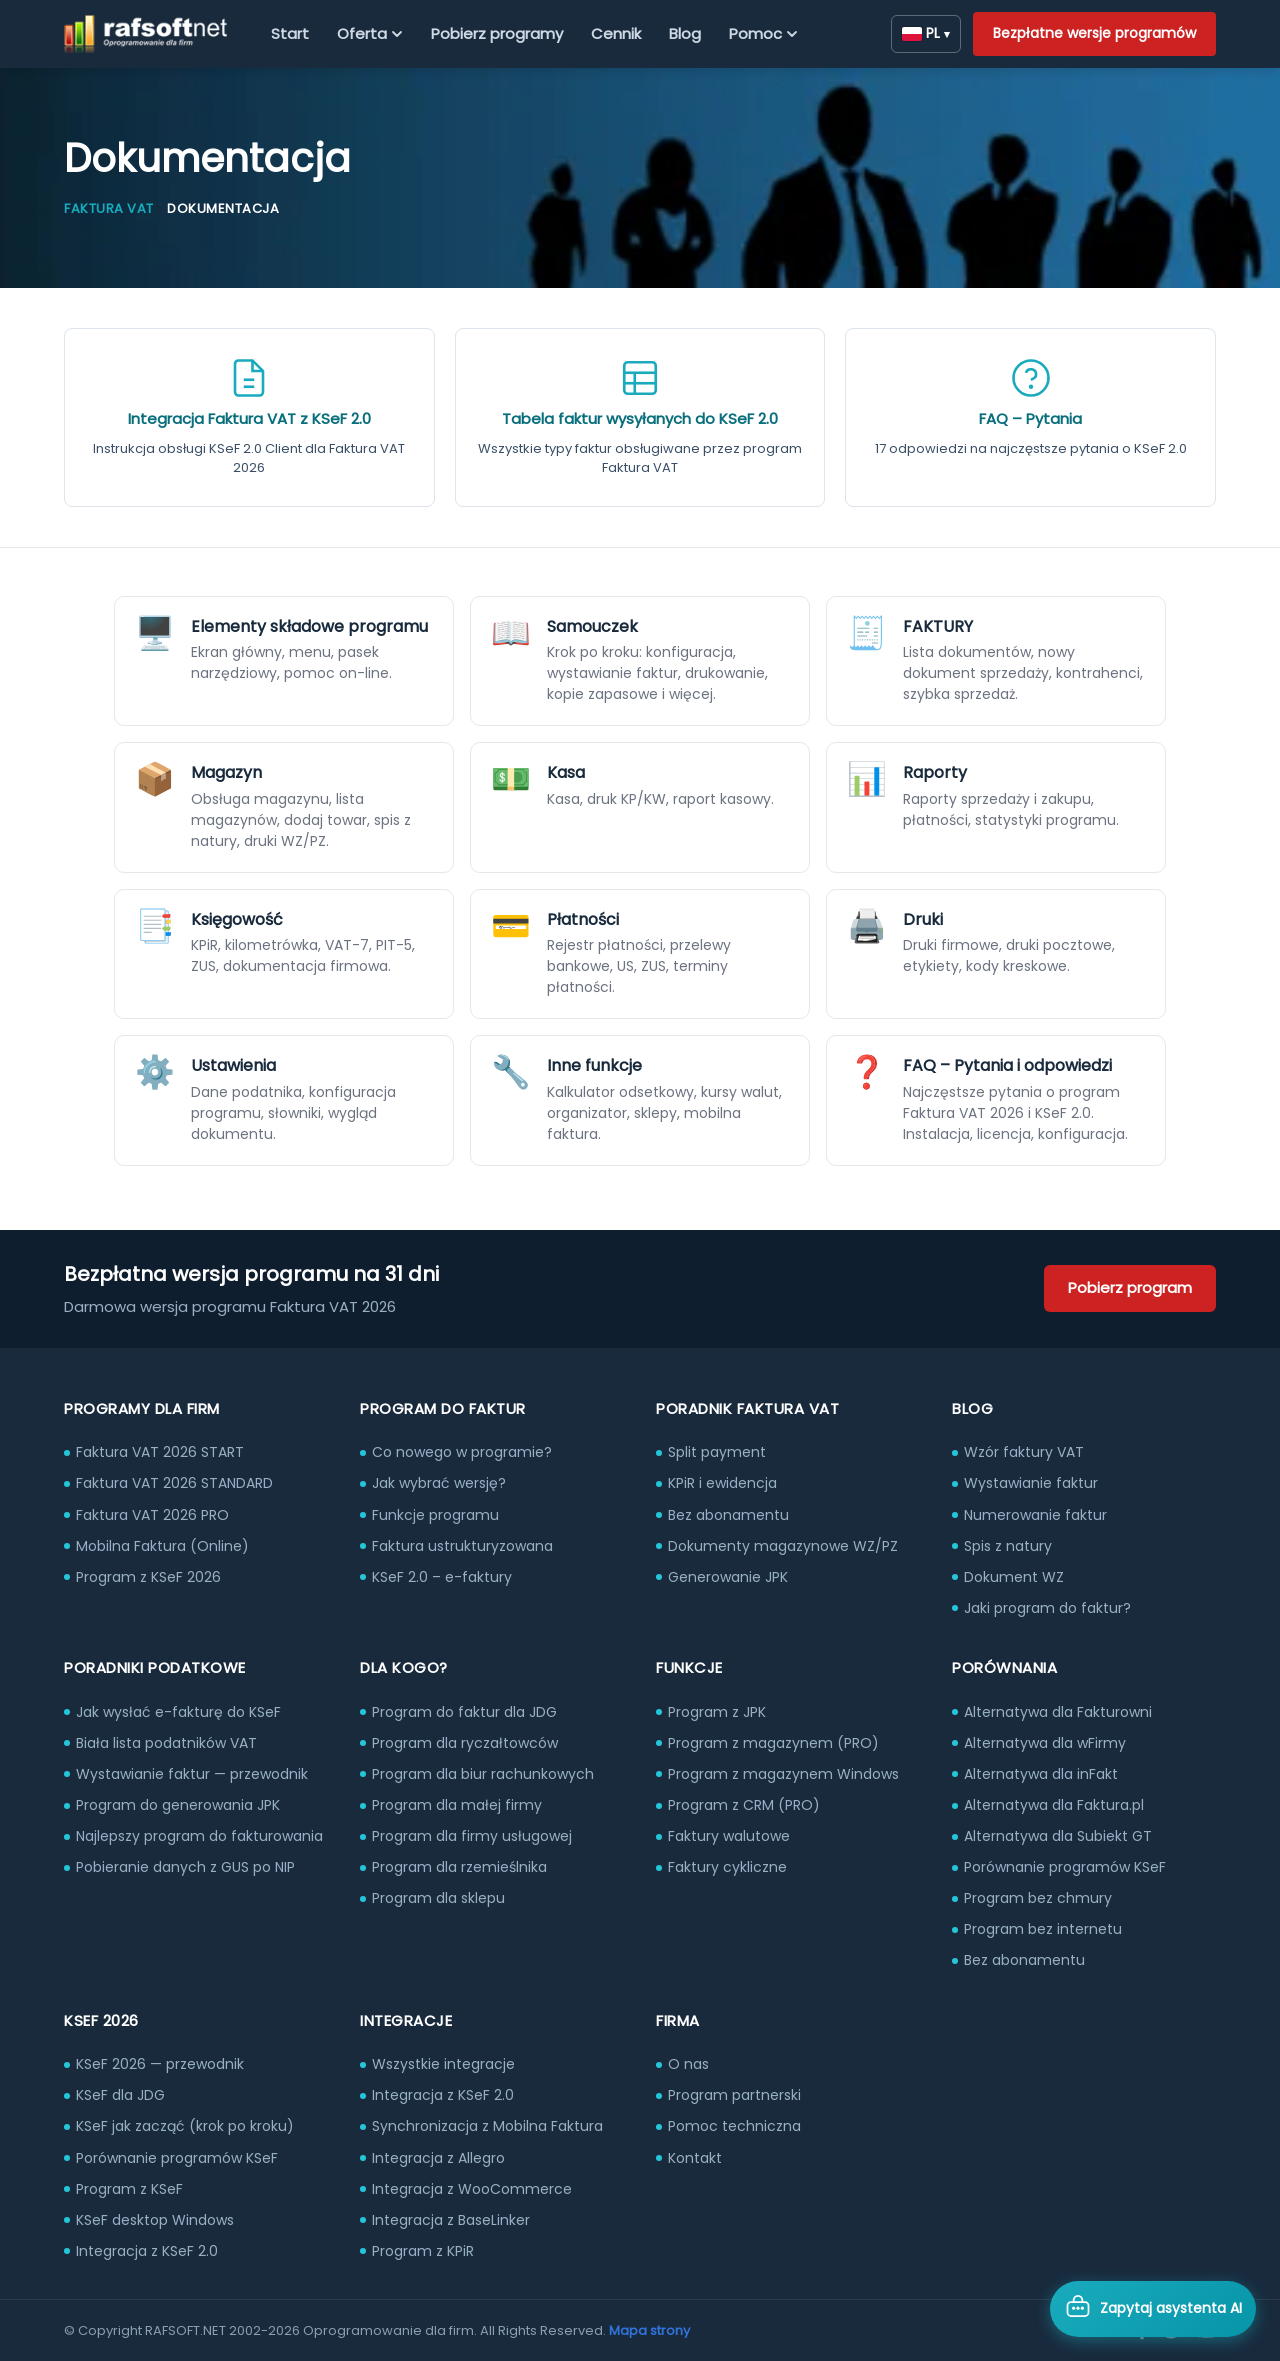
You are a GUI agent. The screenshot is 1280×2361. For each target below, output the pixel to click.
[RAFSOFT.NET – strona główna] (145, 34)
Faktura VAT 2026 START (160, 1452)
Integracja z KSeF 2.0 (147, 2251)
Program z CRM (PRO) (744, 1805)
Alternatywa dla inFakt (1041, 1774)
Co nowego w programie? (462, 1452)
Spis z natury (1008, 1546)
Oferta (370, 33)
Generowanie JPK (728, 1577)
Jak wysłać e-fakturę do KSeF (178, 1712)
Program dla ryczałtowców (465, 1743)
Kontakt (695, 2158)
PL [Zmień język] (926, 33)
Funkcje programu (435, 1515)
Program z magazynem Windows (783, 1774)
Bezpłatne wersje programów (1094, 33)
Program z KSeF (129, 2189)
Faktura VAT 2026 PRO (152, 1515)
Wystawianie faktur (1031, 1483)
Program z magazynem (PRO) (773, 1743)
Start (290, 33)
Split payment (717, 1452)
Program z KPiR (423, 2251)
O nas (688, 2064)
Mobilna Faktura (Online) (162, 1546)
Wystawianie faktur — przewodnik (192, 1774)
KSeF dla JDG (120, 2095)
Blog (685, 33)
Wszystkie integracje (443, 2064)
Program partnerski (734, 2095)
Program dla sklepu (438, 1898)
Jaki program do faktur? (1047, 1608)
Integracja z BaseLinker (451, 2220)
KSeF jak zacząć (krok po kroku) (185, 2126)
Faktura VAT (109, 208)
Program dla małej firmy (457, 1805)
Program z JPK (717, 1712)
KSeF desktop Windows (155, 2220)
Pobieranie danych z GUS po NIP (185, 1867)
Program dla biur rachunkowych (483, 1774)
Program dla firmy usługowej (472, 1836)
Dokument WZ (1014, 1577)
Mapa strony (649, 2330)
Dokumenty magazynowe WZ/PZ (783, 1546)
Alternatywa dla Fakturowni (1058, 1712)
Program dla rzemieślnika (459, 1867)
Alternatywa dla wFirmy (1045, 1743)
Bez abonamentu (728, 1515)
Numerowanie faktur (1035, 1515)
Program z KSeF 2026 (148, 1577)
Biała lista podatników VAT (166, 1743)
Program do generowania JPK (178, 1805)
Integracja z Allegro (438, 2158)
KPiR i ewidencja (722, 1483)
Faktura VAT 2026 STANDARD (174, 1483)
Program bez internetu (1043, 1929)
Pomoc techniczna (734, 2126)
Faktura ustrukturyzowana (462, 1546)
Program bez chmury (1038, 1898)
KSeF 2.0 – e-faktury (442, 1577)
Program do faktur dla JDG (464, 1712)
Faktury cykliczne (727, 1867)
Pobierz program (1130, 1287)
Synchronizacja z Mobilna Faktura (487, 2126)
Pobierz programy (497, 33)
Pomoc (763, 33)
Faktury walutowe (729, 1836)
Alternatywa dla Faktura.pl (1054, 1805)
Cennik (616, 33)
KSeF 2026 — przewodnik (160, 2064)
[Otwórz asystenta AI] (1153, 2309)
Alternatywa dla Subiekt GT (1058, 1836)
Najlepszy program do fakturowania (199, 1836)
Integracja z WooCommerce (472, 2189)
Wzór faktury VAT (1024, 1452)
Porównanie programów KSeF (1065, 1867)
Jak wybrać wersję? (439, 1483)
